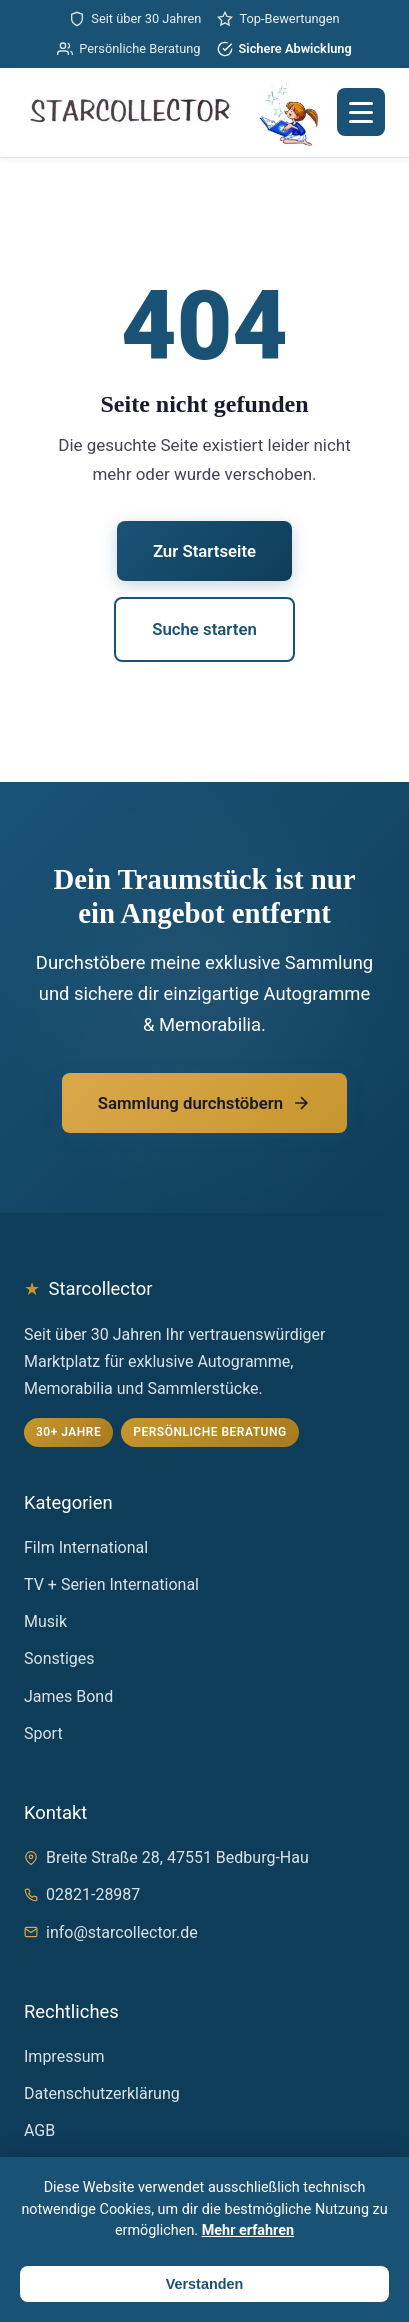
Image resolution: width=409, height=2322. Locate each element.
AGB (39, 2130)
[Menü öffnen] (361, 112)
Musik (45, 1621)
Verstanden (205, 2284)
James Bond (68, 1696)
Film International (86, 1547)
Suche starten (204, 629)
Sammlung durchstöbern (204, 1103)
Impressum (64, 2056)
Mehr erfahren (248, 2230)
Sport (43, 1733)
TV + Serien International (111, 1584)
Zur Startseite (204, 551)
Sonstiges (59, 1658)
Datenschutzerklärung (102, 2093)
